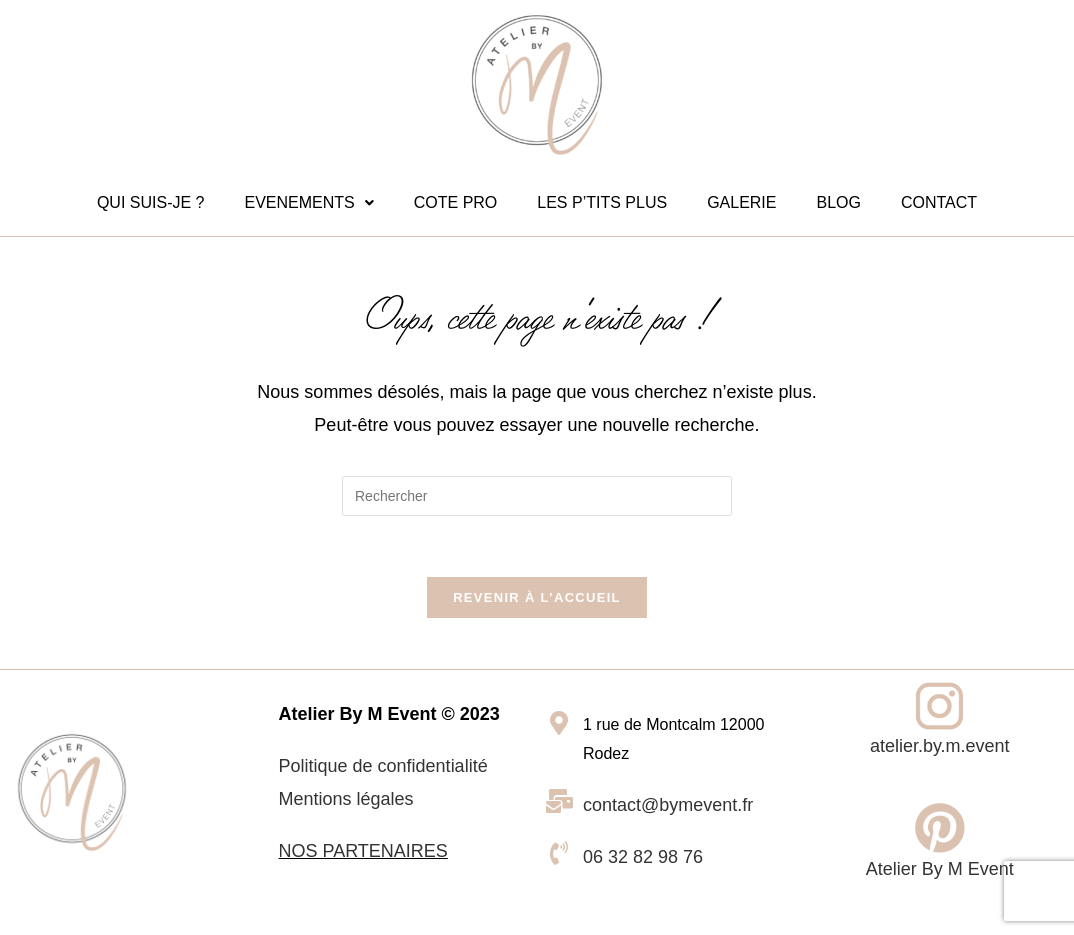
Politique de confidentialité (383, 766)
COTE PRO (456, 202)
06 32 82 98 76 (643, 857)
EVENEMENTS (308, 202)
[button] (308, 203)
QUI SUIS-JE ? (151, 202)
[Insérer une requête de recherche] (537, 496)
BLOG (838, 202)
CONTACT (939, 202)
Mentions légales (346, 799)
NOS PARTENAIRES (363, 851)
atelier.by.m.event (940, 746)
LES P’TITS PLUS (602, 202)
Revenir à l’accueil (537, 597)
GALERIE (741, 202)
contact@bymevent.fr (668, 805)
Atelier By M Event (940, 869)
